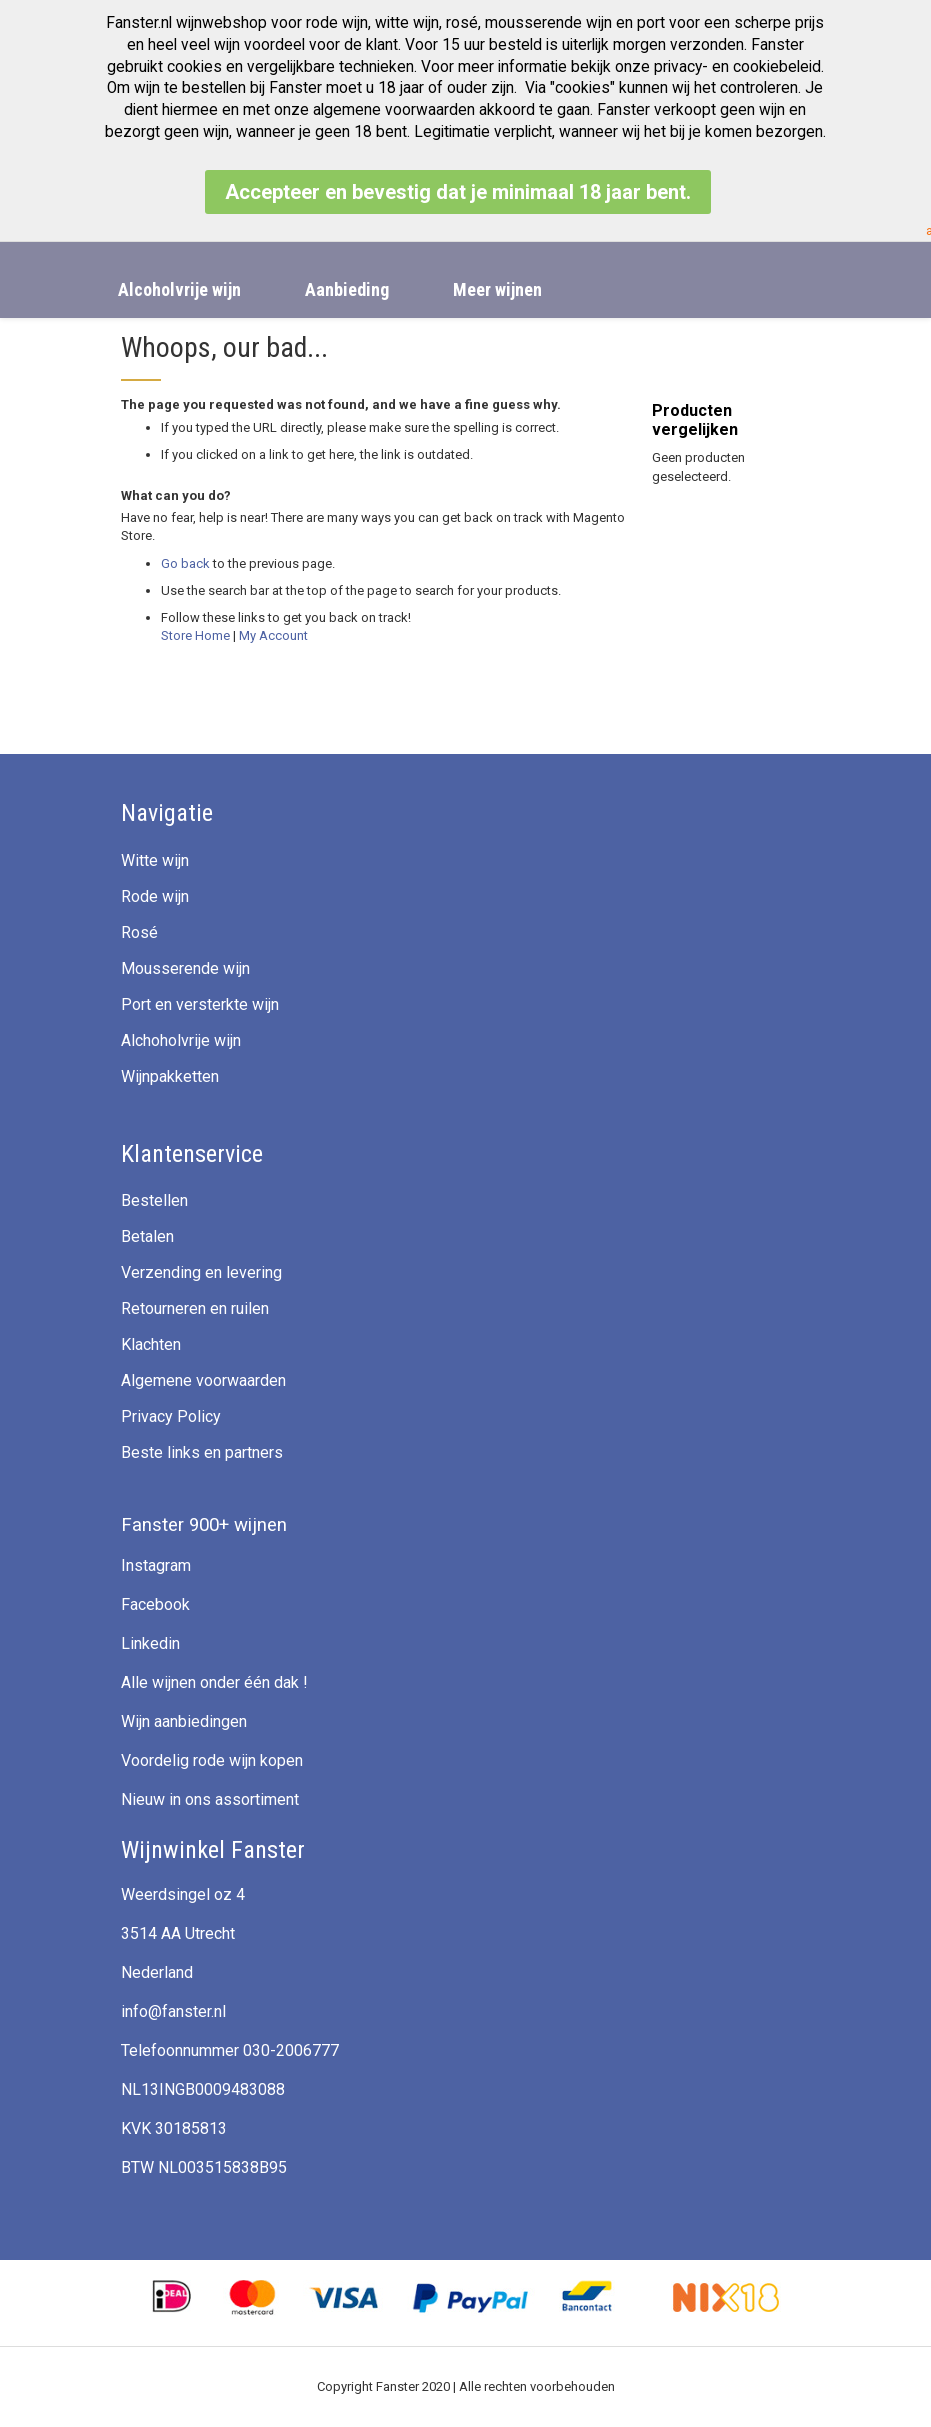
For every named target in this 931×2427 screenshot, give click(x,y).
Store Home (195, 635)
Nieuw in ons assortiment (210, 1799)
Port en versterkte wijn (200, 1004)
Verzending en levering (201, 1272)
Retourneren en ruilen (195, 1308)
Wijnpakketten (170, 1076)
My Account (273, 635)
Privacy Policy (171, 1416)
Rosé (139, 932)
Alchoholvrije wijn (181, 1040)
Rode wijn (155, 896)
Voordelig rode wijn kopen (212, 1760)
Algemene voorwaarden (203, 1380)
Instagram (156, 1565)
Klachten (151, 1344)
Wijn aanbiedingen (184, 1721)
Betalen (147, 1236)
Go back (185, 563)
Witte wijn (155, 860)
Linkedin (150, 1643)
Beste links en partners (202, 1452)
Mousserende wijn (185, 968)
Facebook (155, 1604)
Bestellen (154, 1200)
